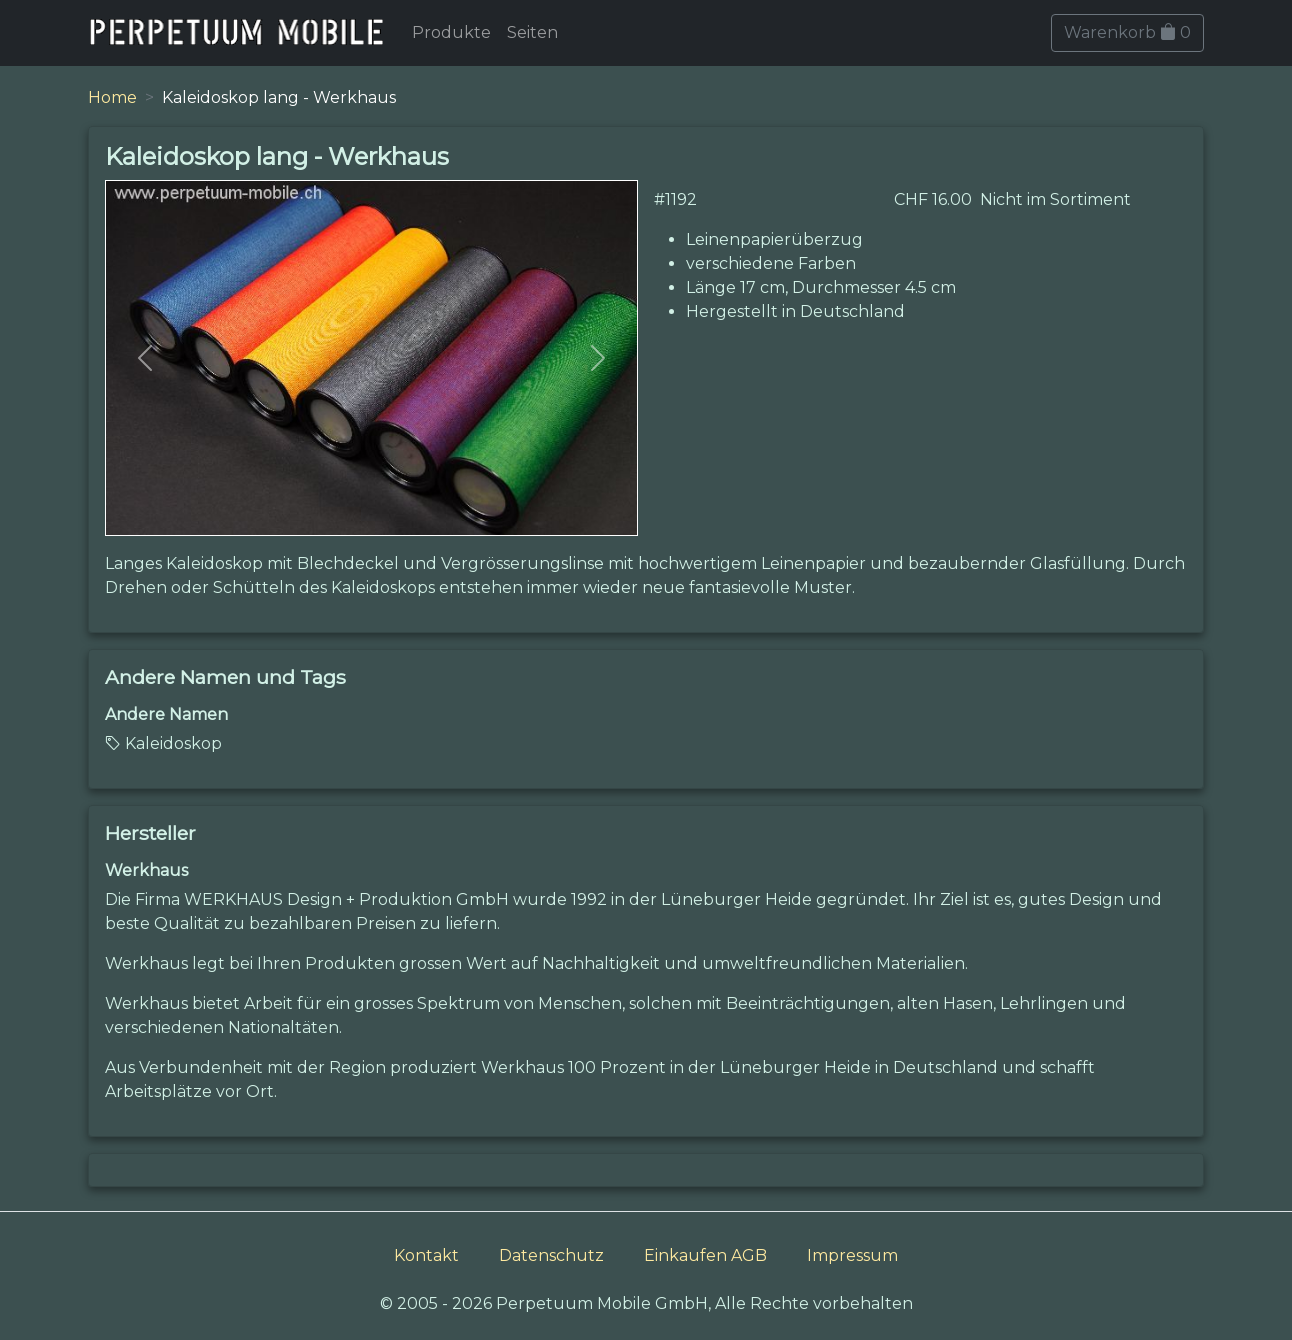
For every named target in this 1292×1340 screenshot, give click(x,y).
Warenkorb (1127, 32)
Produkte (451, 32)
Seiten (532, 32)
